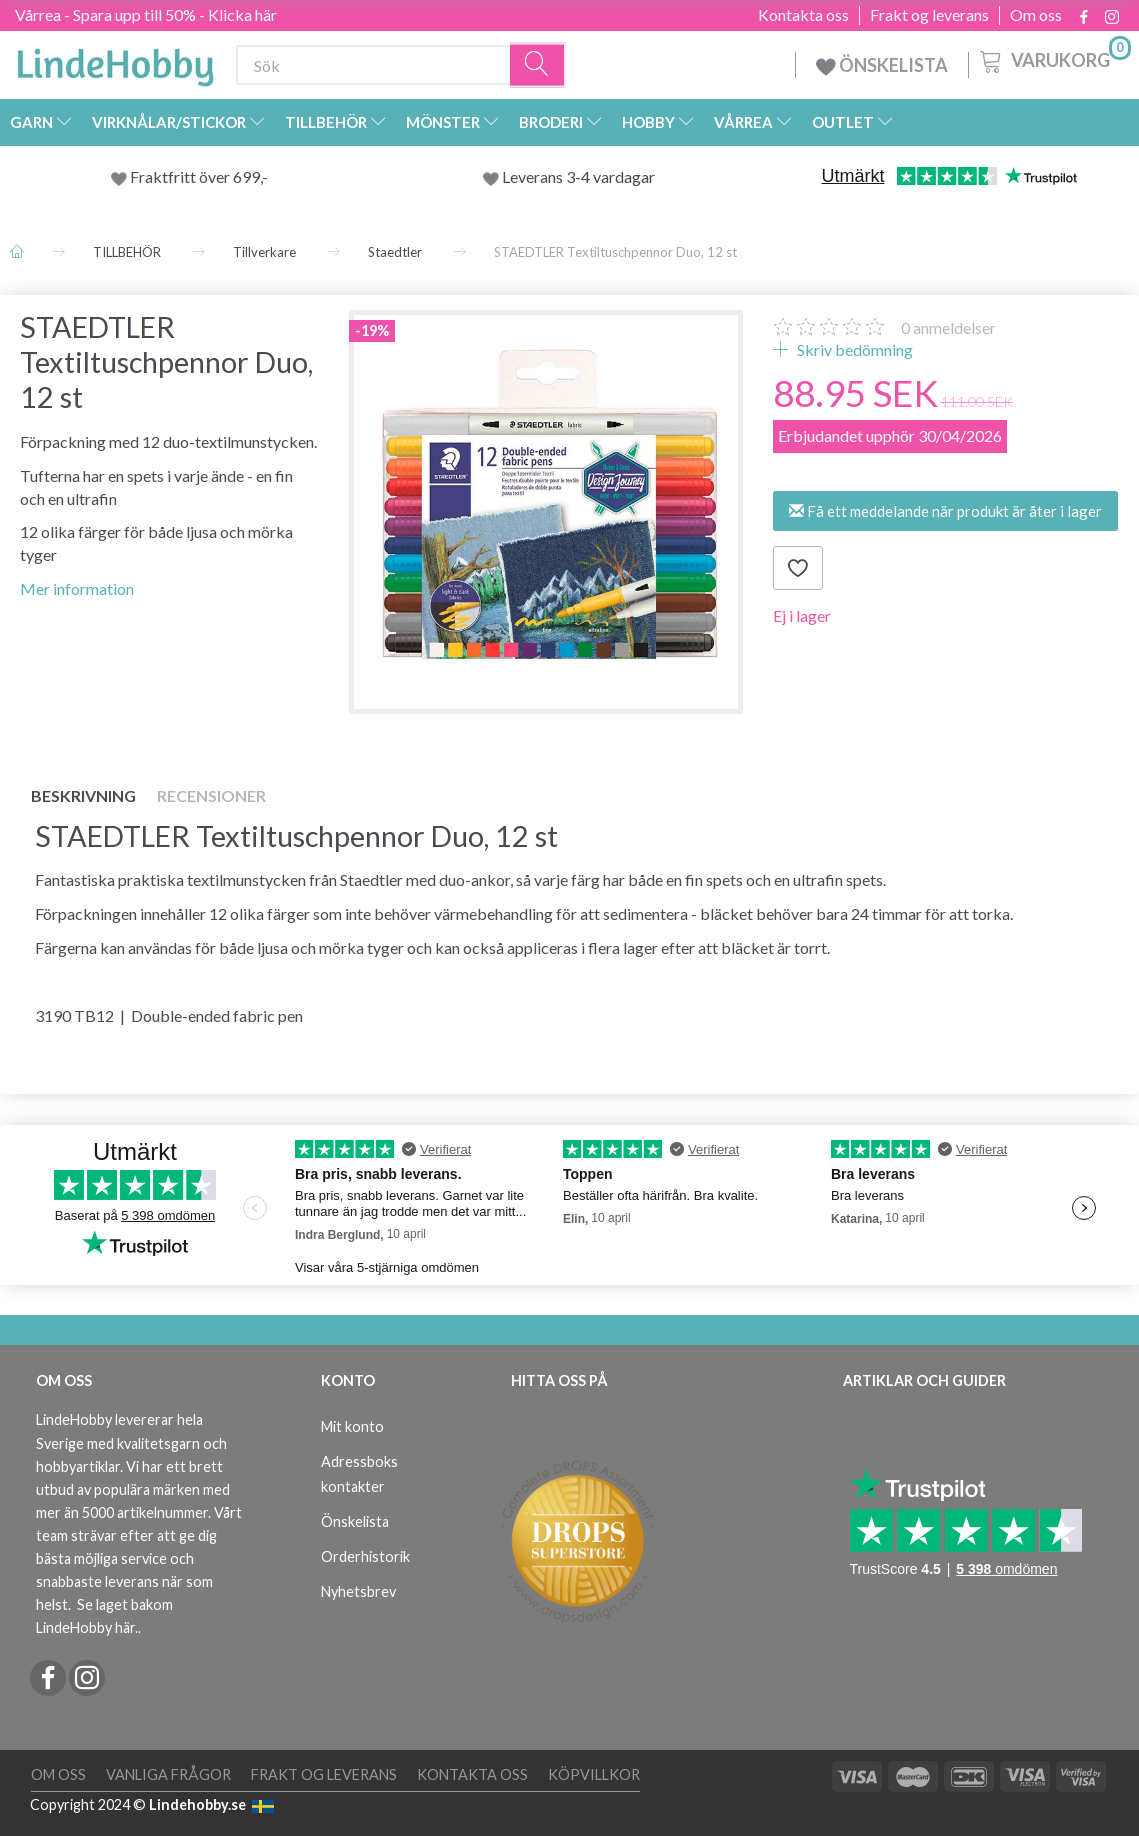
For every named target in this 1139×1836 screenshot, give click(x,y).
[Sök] (538, 65)
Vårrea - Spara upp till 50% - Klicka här (146, 14)
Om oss (1036, 15)
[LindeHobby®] (115, 61)
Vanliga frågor (168, 1774)
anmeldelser (948, 327)
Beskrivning (83, 795)
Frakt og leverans (929, 15)
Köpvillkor (594, 1774)
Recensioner (211, 795)
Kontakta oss (803, 15)
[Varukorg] (1053, 59)
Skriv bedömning (853, 349)
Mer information (77, 588)
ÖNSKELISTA (882, 65)
